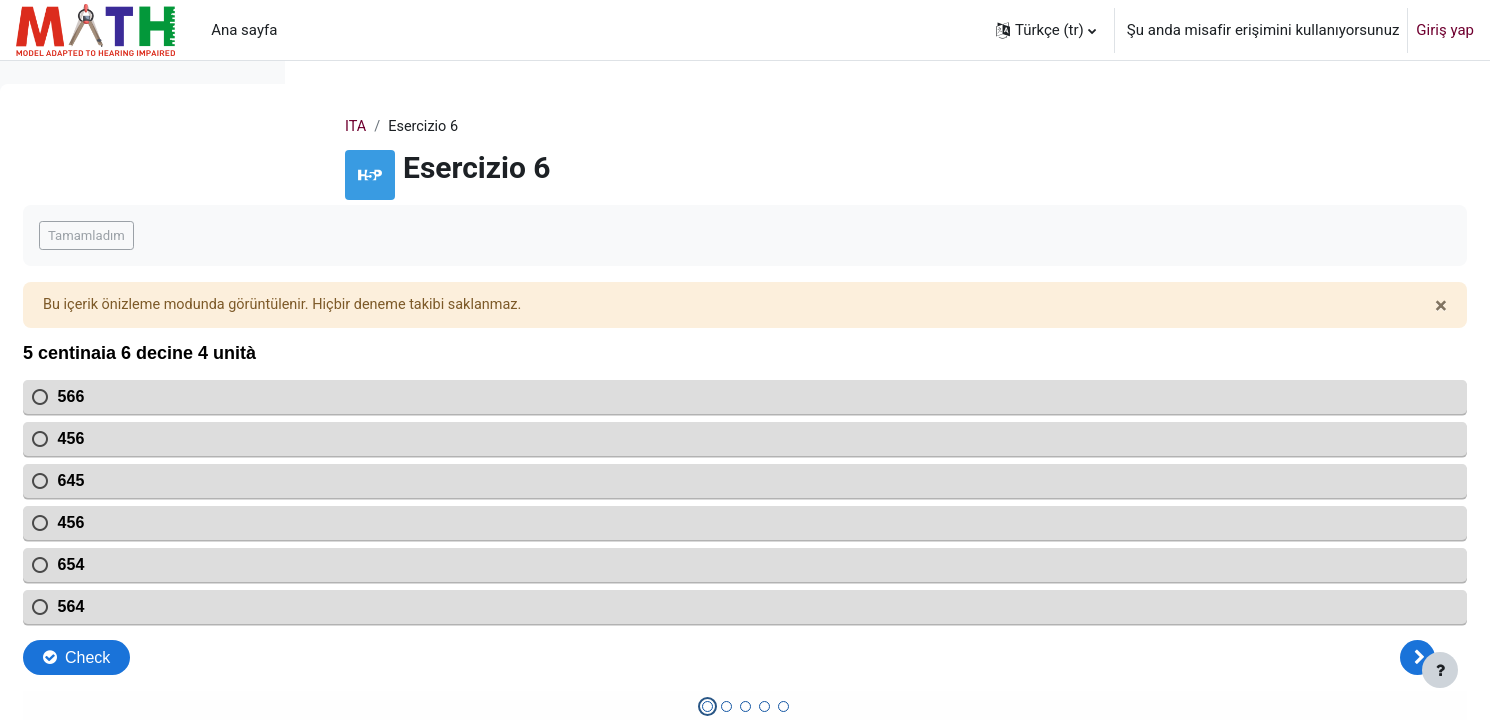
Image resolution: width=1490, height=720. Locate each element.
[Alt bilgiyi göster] (1440, 670)
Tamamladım (387, 236)
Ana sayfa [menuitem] (244, 30)
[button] (1046, 30)
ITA (483, 127)
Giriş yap (1445, 30)
